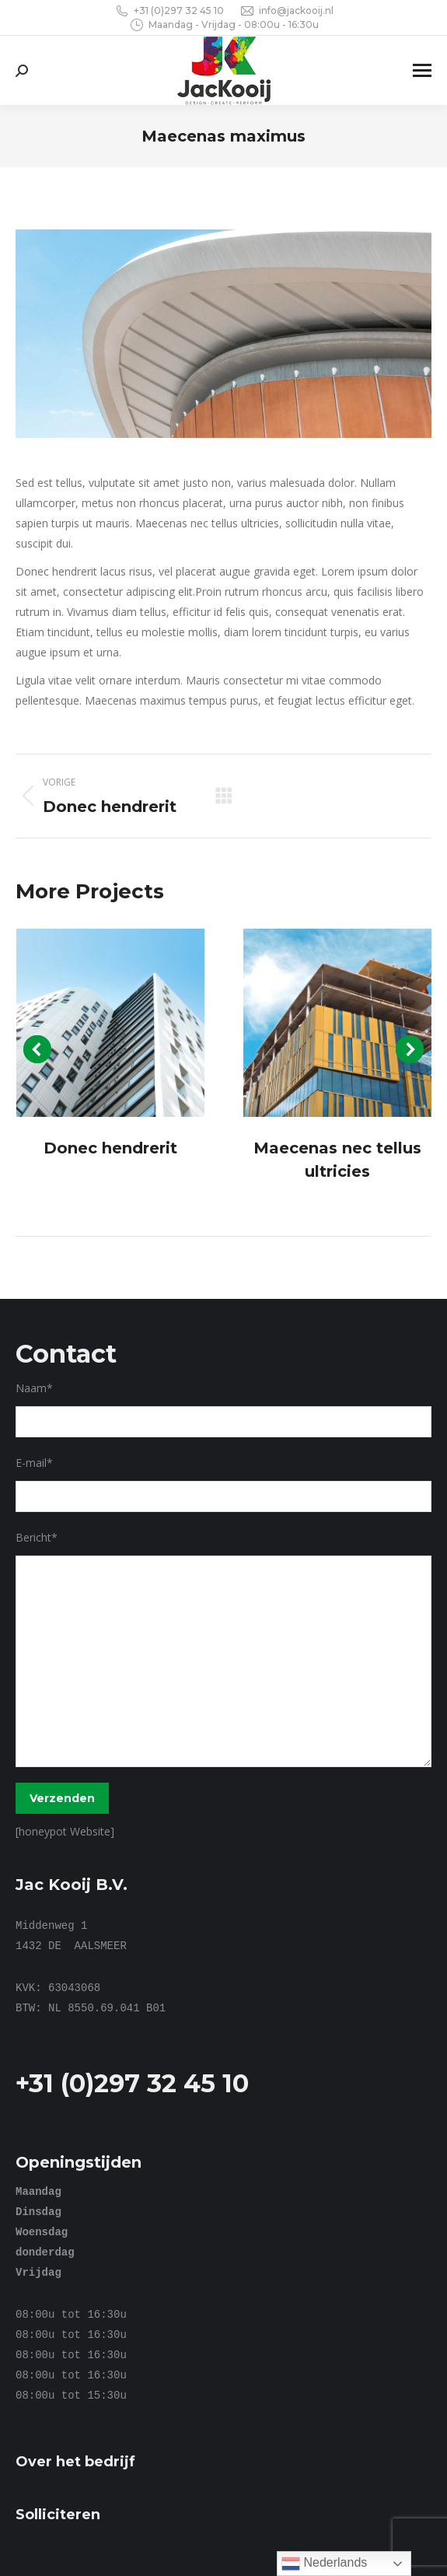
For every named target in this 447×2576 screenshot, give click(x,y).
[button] (37, 1049)
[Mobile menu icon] (422, 70)
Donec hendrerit (110, 1148)
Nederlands (324, 2563)
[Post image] (110, 1023)
